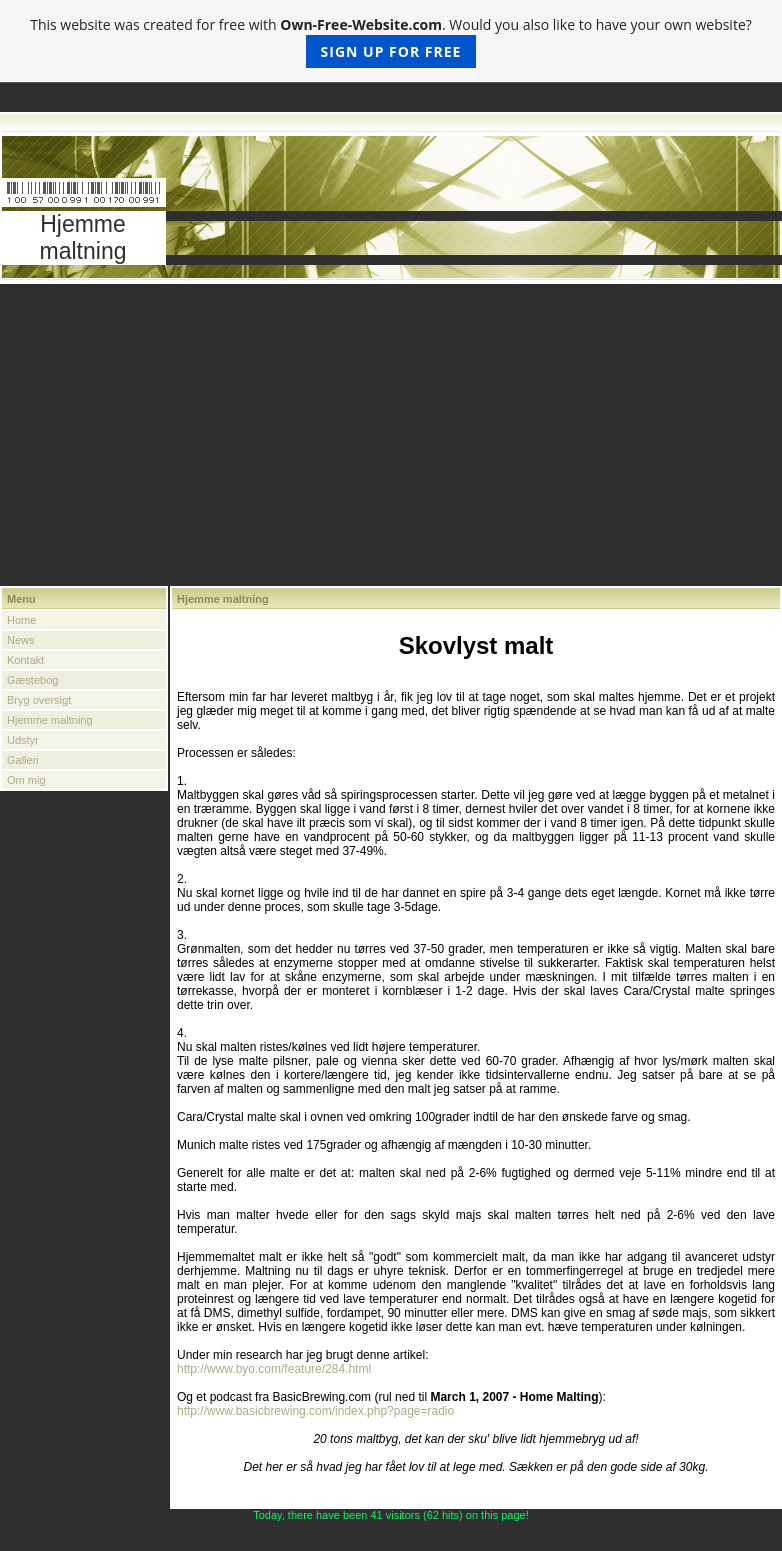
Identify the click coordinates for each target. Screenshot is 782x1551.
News (21, 640)
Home (21, 620)
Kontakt (25, 660)
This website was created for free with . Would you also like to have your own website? (391, 41)
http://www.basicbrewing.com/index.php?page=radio (315, 1411)
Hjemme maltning (50, 720)
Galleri (23, 760)
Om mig (26, 780)
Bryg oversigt (39, 700)
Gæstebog (32, 680)
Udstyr (23, 740)
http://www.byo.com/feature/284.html (274, 1369)
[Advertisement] (391, 436)
